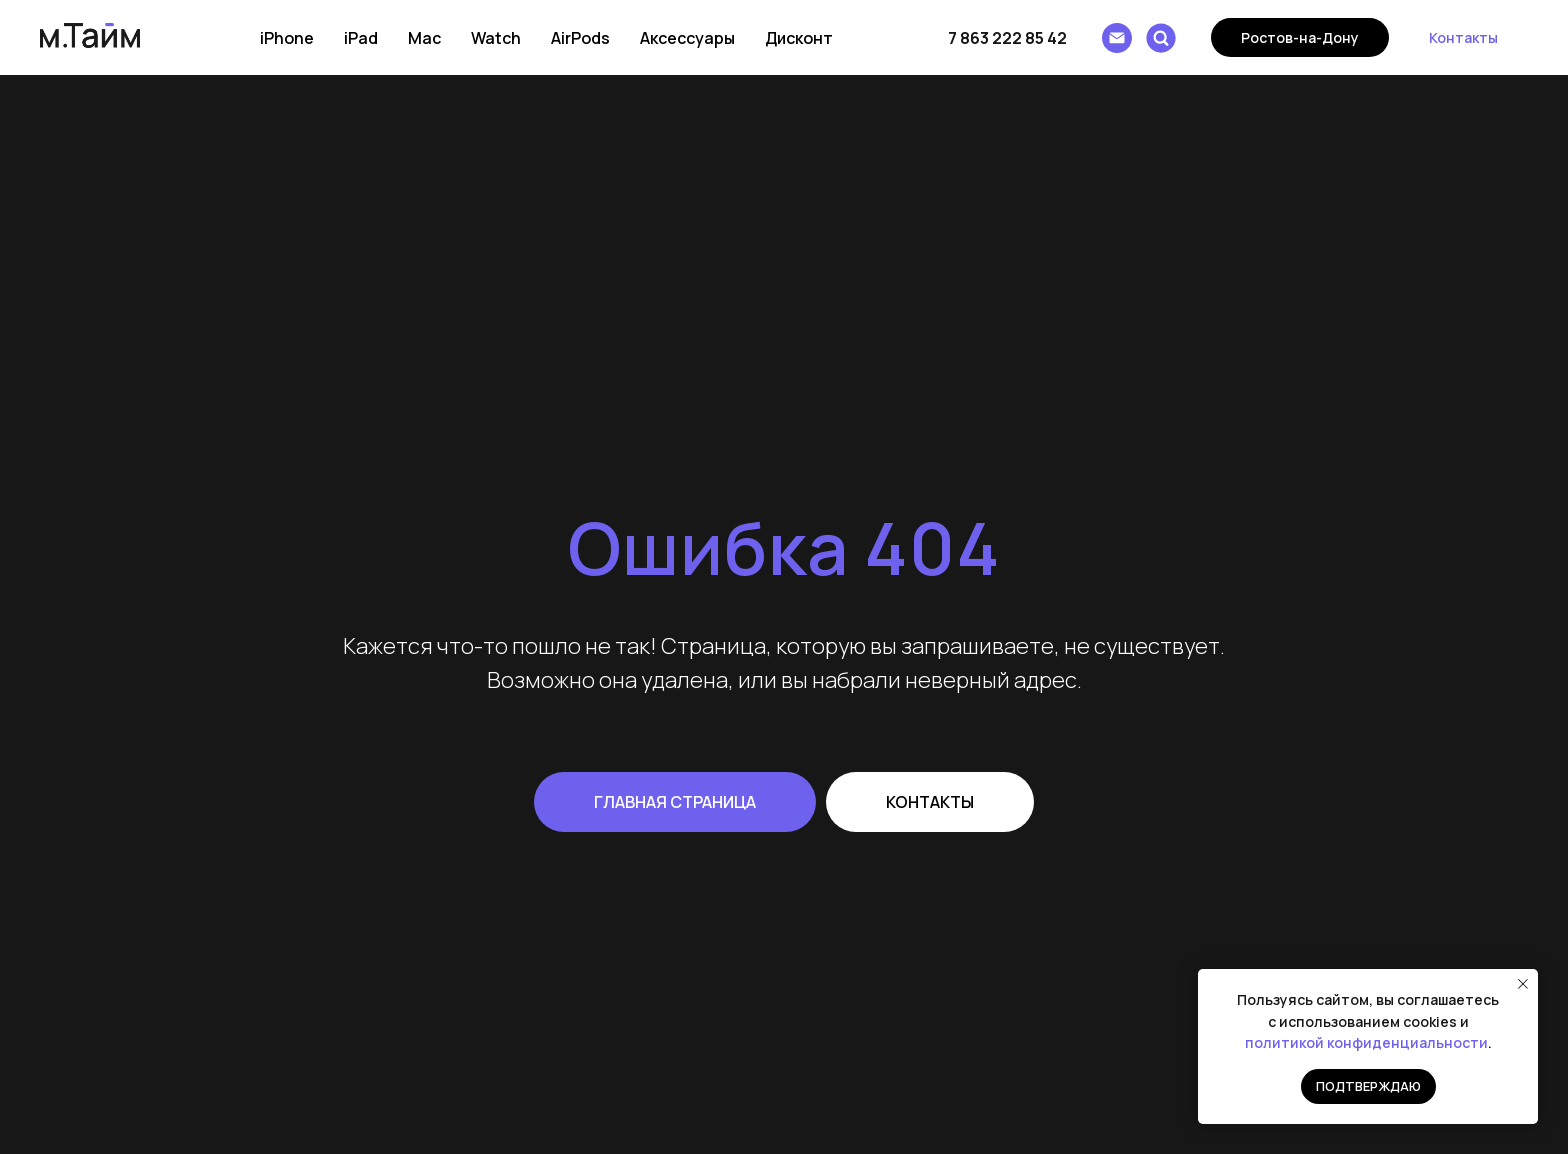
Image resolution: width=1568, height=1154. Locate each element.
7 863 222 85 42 (1007, 38)
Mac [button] (424, 38)
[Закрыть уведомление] (1523, 984)
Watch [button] (496, 38)
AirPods (580, 38)
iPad (361, 38)
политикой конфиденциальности (1366, 1042)
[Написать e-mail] (1117, 38)
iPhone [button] (287, 38)
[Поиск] (1161, 38)
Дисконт (799, 38)
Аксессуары (687, 38)
